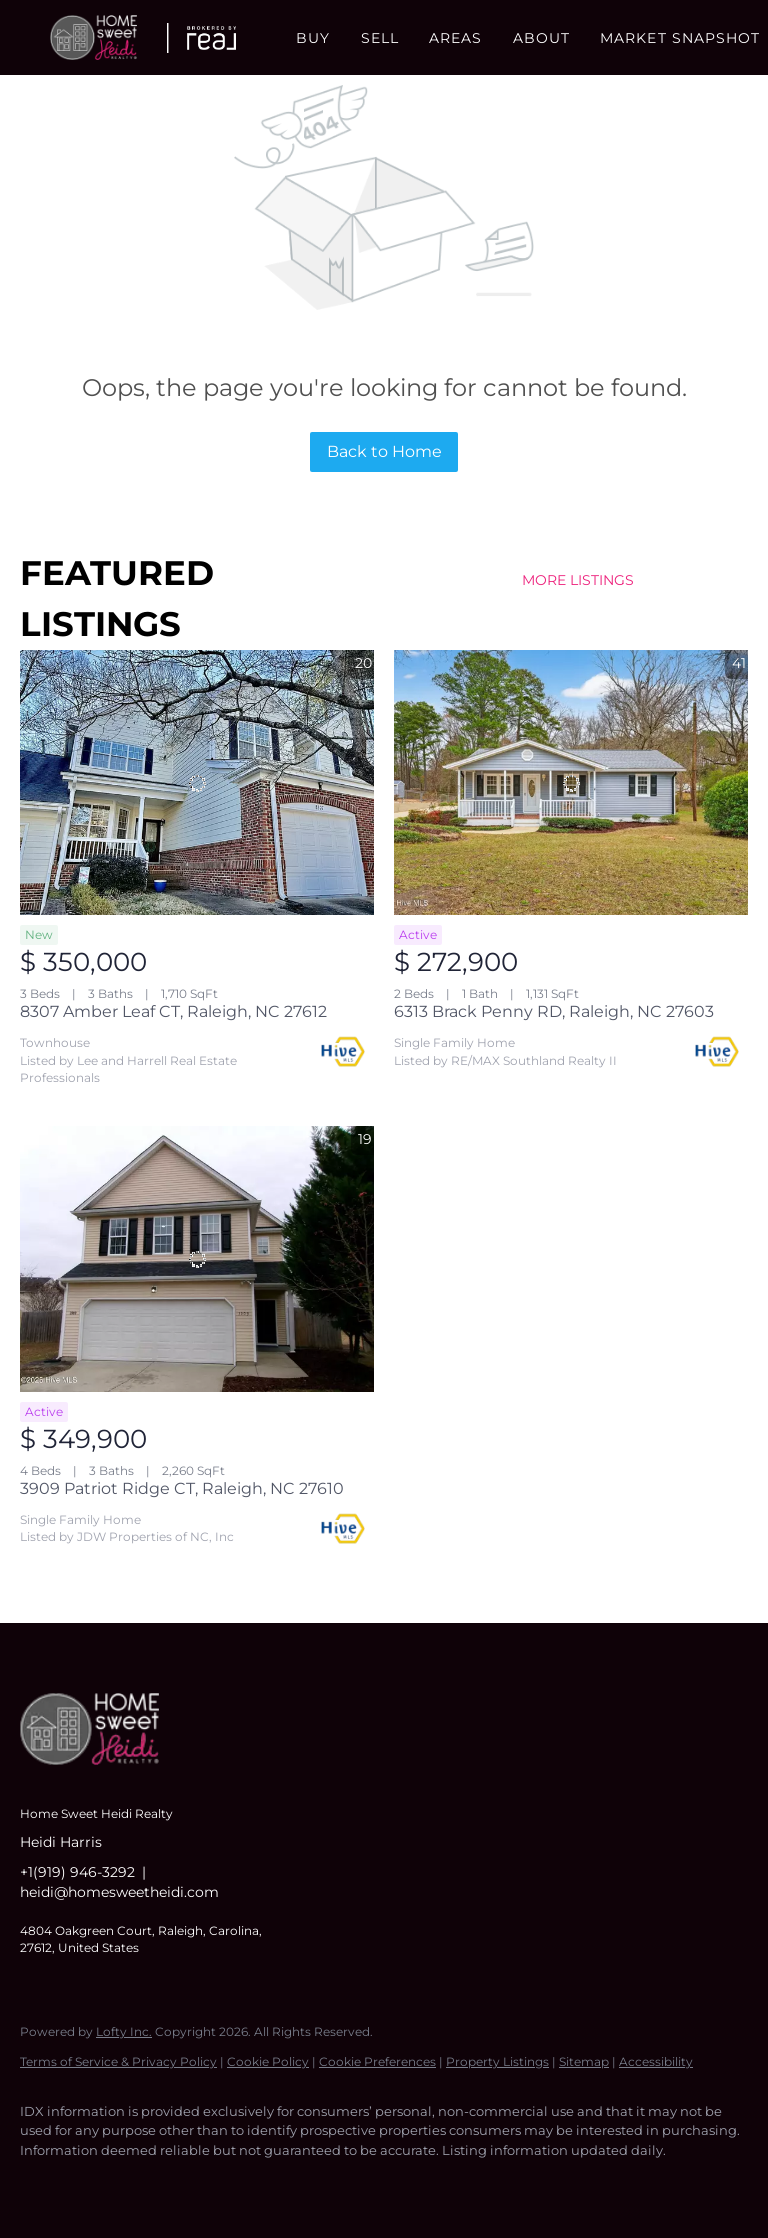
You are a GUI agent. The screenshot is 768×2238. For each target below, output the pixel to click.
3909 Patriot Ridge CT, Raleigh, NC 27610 (182, 1488)
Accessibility (656, 2061)
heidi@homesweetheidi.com (119, 1892)
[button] (93, 37)
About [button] (542, 38)
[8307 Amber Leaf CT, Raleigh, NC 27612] (197, 783)
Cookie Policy (268, 2061)
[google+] (276, 2184)
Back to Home (384, 451)
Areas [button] (456, 38)
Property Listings (497, 2061)
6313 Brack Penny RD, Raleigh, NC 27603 (554, 1011)
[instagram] (160, 2184)
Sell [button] (380, 38)
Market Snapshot (680, 38)
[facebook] (44, 2184)
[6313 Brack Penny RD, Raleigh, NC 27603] (571, 783)
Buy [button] (313, 38)
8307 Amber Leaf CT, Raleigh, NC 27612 (173, 1011)
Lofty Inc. (124, 2031)
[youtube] (218, 2184)
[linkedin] (102, 2184)
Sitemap (584, 2061)
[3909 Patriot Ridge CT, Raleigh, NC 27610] (197, 1259)
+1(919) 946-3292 (77, 1872)
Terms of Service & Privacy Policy (118, 2061)
